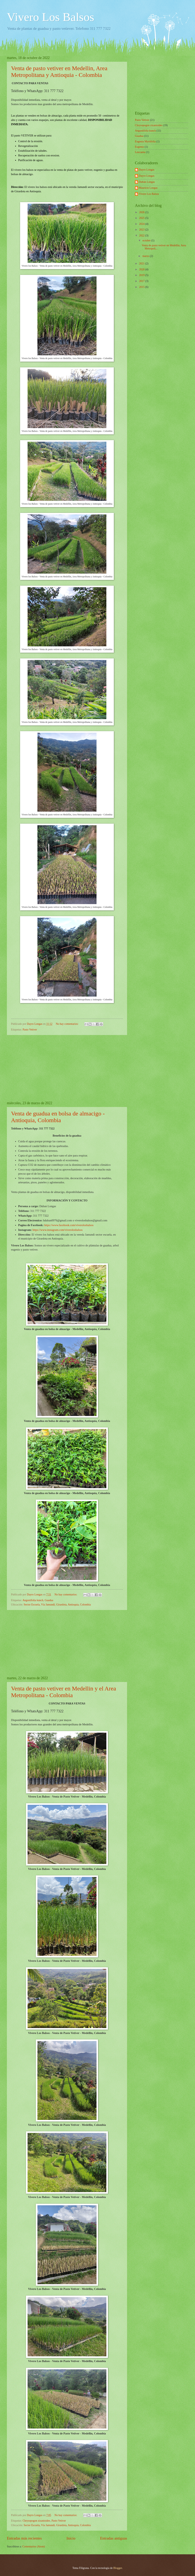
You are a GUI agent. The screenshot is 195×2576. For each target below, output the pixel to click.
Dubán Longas (147, 181)
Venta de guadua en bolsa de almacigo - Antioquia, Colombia (58, 1116)
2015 (142, 287)
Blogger (117, 2568)
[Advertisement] (67, 1068)
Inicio (71, 2538)
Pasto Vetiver (30, 1029)
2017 (142, 281)
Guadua (49, 1600)
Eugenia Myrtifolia (145, 141)
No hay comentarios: (67, 1023)
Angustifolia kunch (32, 1600)
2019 (142, 275)
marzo (146, 256)
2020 (142, 269)
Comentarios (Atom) (33, 2546)
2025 (142, 218)
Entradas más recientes (24, 2538)
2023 (142, 229)
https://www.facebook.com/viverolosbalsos (69, 1225)
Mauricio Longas (148, 187)
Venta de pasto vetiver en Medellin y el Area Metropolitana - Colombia (63, 1691)
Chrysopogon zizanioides (36, 2520)
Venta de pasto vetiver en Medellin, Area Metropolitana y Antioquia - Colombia (59, 71)
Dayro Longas (146, 169)
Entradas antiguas (113, 2538)
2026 (142, 212)
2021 (142, 263)
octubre (146, 240)
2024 (142, 223)
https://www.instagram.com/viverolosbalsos (57, 1229)
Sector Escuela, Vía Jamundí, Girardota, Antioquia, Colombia (57, 1604)
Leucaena (140, 152)
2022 (142, 235)
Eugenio (139, 146)
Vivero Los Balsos (50, 16)
